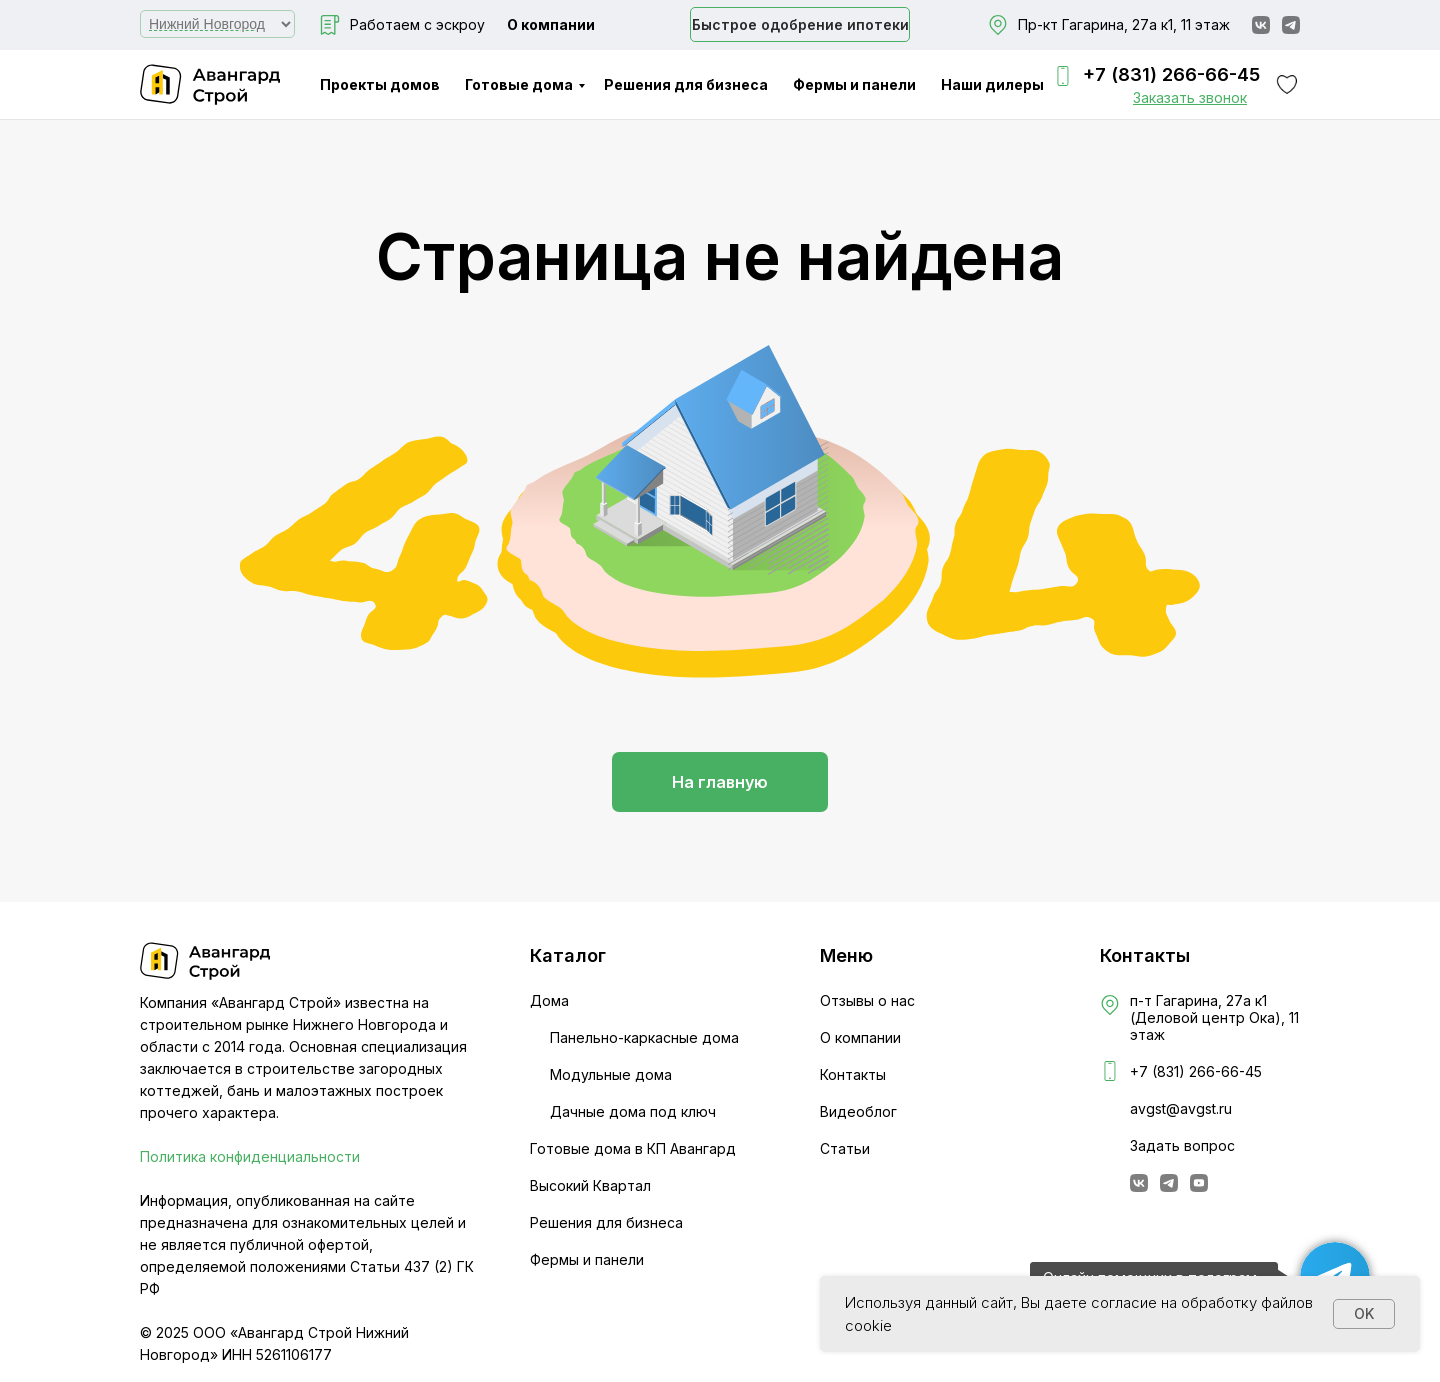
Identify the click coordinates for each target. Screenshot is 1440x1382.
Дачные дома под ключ (633, 1111)
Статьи (845, 1148)
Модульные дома (611, 1074)
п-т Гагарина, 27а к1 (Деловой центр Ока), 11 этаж (1214, 1017)
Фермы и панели (854, 84)
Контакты (853, 1074)
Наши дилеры (992, 84)
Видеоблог (858, 1111)
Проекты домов (380, 84)
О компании (551, 24)
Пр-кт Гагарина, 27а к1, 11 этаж (1124, 24)
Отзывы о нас (867, 1000)
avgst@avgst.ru (1181, 1108)
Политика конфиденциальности (250, 1156)
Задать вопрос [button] (1182, 1145)
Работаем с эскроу (417, 24)
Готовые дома (519, 84)
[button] (1190, 97)
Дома (549, 1000)
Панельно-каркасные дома (644, 1037)
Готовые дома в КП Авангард (633, 1148)
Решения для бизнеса (686, 84)
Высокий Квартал (590, 1185)
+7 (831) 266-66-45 (1171, 74)
